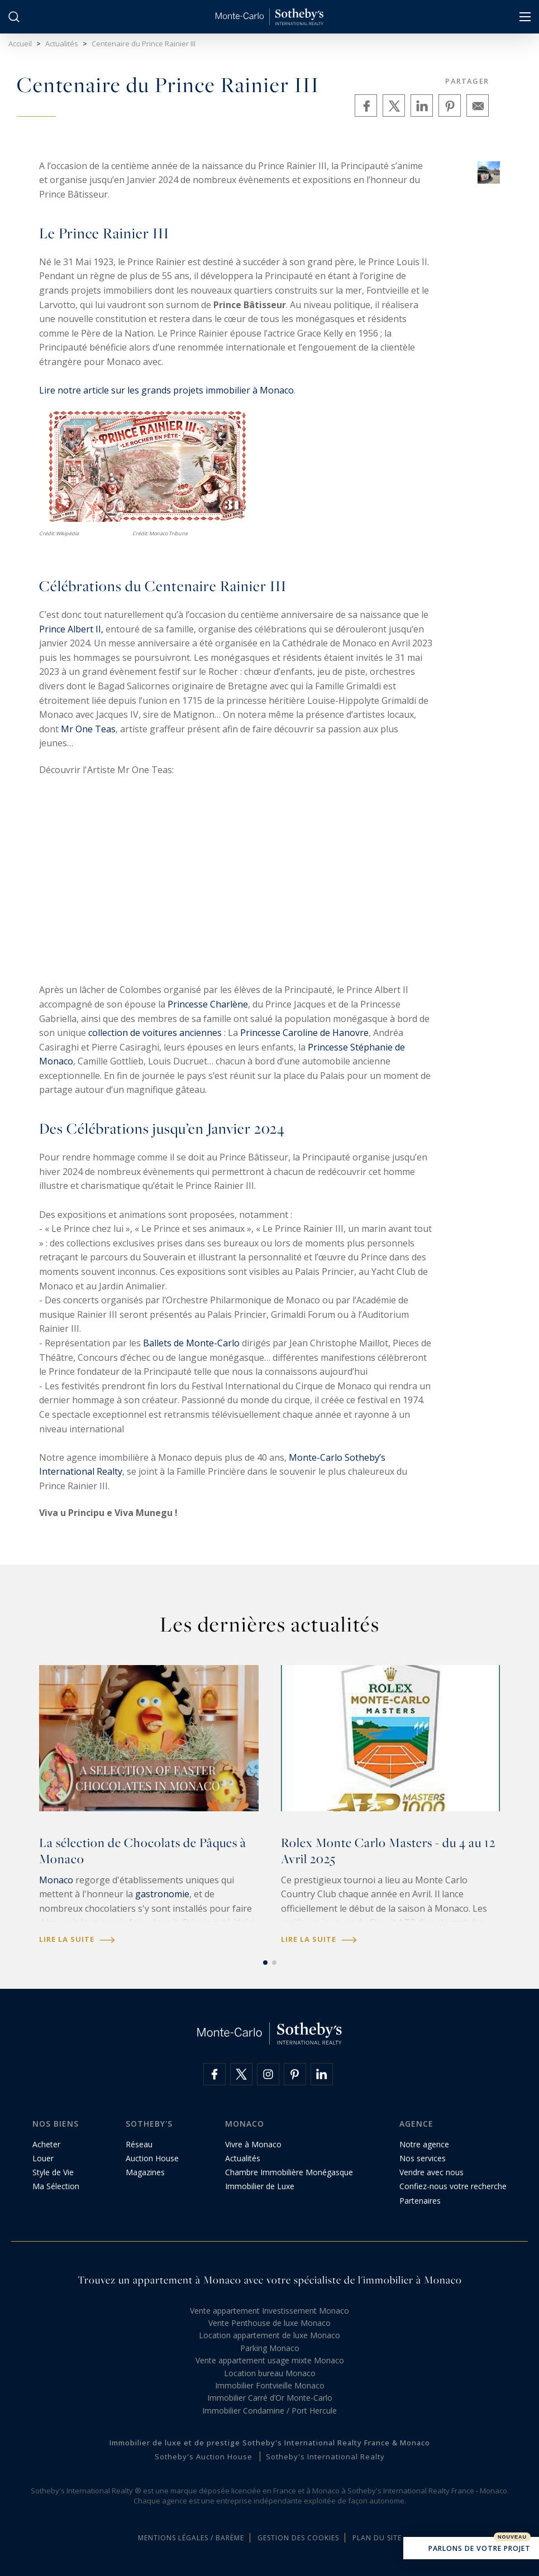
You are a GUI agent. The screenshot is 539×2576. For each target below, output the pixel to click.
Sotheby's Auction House (203, 2457)
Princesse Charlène (208, 1004)
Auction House (152, 2158)
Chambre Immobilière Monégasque (289, 2172)
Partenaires (420, 2200)
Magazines (145, 2172)
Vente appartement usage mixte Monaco (269, 2360)
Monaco (56, 1880)
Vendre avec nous (431, 2172)
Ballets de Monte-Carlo (191, 1343)
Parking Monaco (269, 2348)
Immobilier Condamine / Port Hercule (269, 2410)
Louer (43, 2158)
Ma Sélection (55, 2186)
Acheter (46, 2144)
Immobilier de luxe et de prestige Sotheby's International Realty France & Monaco (269, 2443)
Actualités (242, 2158)
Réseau (139, 2144)
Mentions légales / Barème (191, 2538)
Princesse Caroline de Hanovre (304, 1032)
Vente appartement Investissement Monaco (269, 2310)
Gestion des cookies (298, 2538)
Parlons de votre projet (471, 2549)
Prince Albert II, (71, 629)
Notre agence (424, 2144)
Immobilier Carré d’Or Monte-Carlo (269, 2397)
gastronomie (162, 1894)
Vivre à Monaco (253, 2144)
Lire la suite (77, 1939)
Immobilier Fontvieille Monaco (270, 2385)
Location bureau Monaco (270, 2373)
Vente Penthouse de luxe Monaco (269, 2323)
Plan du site (377, 2538)
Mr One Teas (88, 729)
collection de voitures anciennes (155, 1032)
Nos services (422, 2158)
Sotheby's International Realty (325, 2457)
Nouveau (512, 2537)
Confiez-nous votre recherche (453, 2186)
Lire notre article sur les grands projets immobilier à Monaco (166, 390)
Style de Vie (53, 2172)
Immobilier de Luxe (259, 2186)
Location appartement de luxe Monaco (269, 2335)
